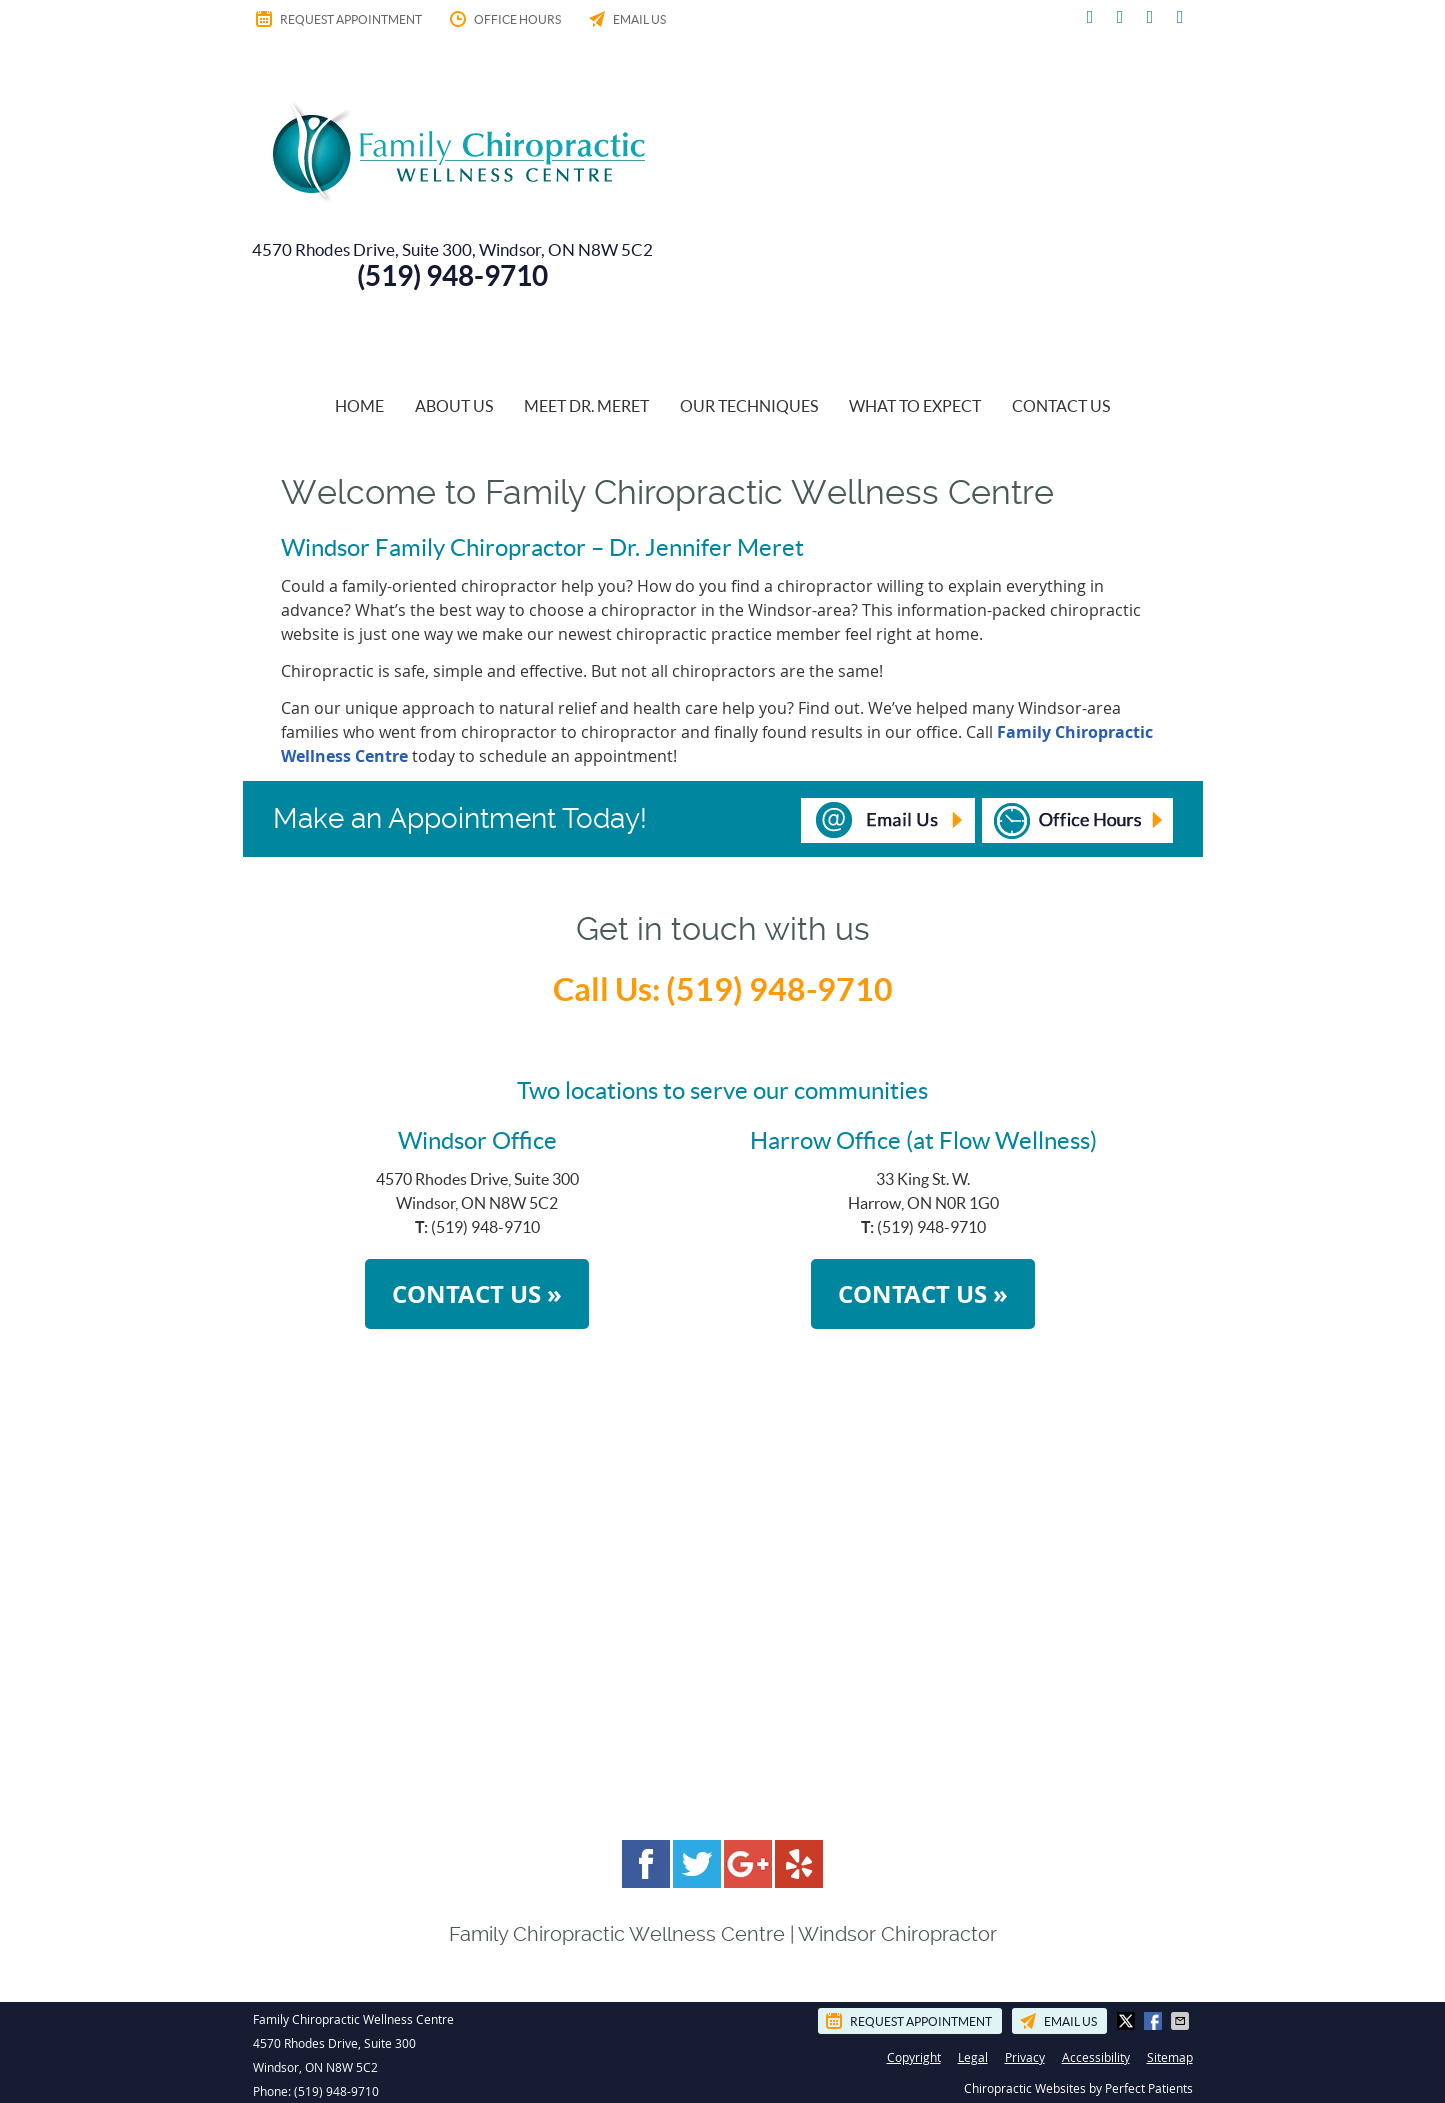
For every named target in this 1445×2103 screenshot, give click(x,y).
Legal (973, 2057)
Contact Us (1061, 406)
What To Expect (915, 406)
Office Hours (504, 19)
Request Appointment (337, 19)
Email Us (626, 19)
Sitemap (1170, 2057)
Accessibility (1096, 2057)
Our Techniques (749, 406)
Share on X (1128, 2021)
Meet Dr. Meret (586, 406)
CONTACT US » (477, 1294)
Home (359, 406)
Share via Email (1182, 2021)
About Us (454, 406)
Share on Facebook (1155, 2021)
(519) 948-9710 (336, 2091)
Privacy (1025, 2057)
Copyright (914, 2057)
